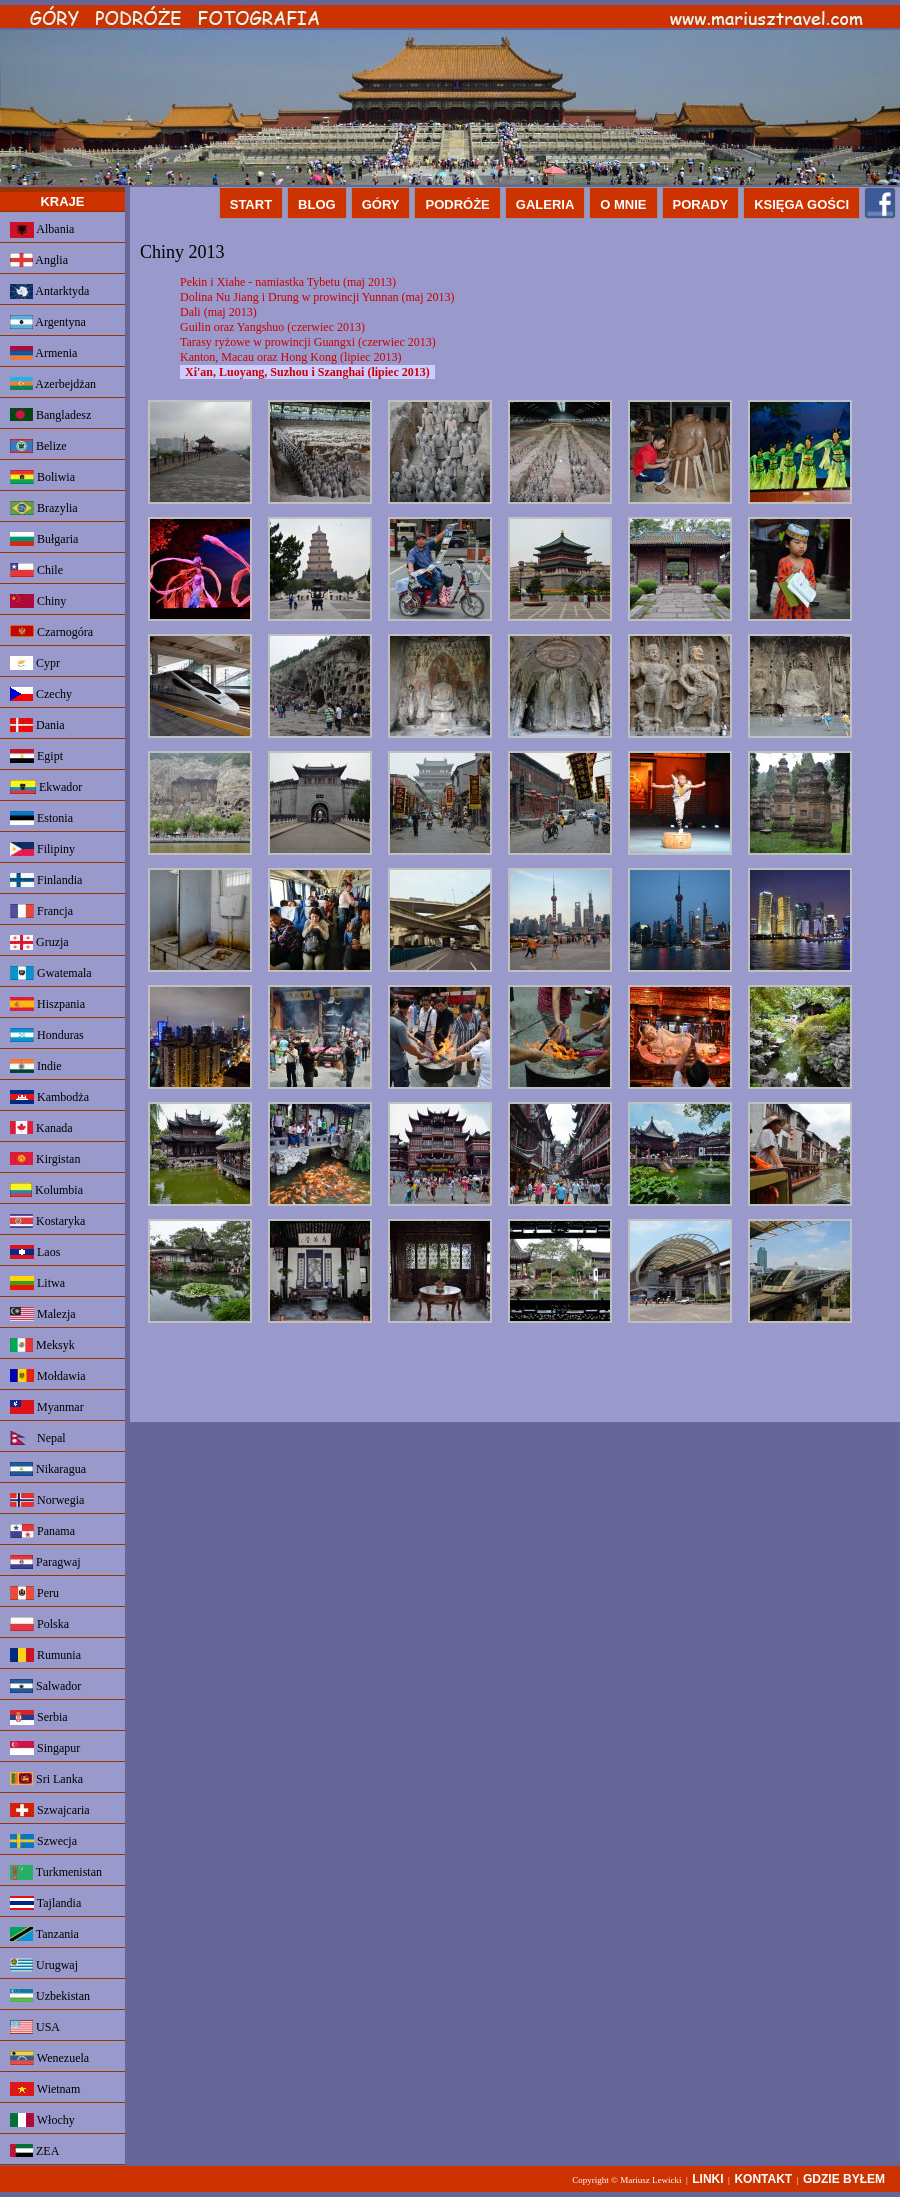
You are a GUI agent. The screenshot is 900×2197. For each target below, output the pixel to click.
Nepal (38, 1438)
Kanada (41, 1128)
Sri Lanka (46, 1779)
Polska (39, 1624)
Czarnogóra (51, 632)
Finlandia (46, 880)
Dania (37, 725)
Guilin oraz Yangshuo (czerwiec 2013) (272, 327)
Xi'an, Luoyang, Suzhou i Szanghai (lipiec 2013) (307, 372)
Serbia (39, 1717)
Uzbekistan (50, 1996)
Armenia (43, 353)
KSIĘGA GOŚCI (801, 204)
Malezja (43, 1314)
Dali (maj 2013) (218, 312)
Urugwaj (44, 1965)
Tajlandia (45, 1903)
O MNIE (623, 204)
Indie (36, 1066)
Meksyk (42, 1345)
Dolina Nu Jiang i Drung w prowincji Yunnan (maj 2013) (317, 297)
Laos (35, 1252)
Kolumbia (46, 1190)
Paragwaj (45, 1562)
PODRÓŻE (457, 204)
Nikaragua (48, 1469)
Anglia (39, 260)
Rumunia (45, 1655)
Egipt (36, 756)
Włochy (42, 2120)
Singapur (45, 1748)
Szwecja (43, 1841)
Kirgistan (45, 1159)
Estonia (41, 818)
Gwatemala (51, 973)
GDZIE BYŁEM (844, 2179)
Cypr (35, 663)
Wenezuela (49, 2058)
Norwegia (47, 1500)
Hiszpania (47, 1004)
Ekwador (46, 787)
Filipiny (42, 849)
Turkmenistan (56, 1872)
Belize (38, 446)
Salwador (45, 1686)
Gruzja (39, 942)
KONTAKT (763, 2179)
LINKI (707, 2179)
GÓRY (381, 204)
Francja (41, 911)
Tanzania (44, 1934)
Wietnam (45, 2089)
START (251, 204)
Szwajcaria (50, 1810)
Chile (36, 570)
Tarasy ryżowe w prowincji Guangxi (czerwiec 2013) (308, 342)
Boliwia (42, 477)
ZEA (34, 2151)
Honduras (47, 1035)
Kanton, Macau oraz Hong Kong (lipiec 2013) (291, 357)
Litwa (37, 1283)
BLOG (317, 204)
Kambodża (49, 1097)
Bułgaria (44, 539)
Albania (42, 230)
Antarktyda (49, 291)
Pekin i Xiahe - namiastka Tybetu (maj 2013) (288, 282)
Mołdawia (48, 1376)
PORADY (701, 204)
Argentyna (48, 322)
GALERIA (545, 204)
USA (35, 2027)
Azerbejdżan (53, 384)
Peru (34, 1593)
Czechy (41, 694)
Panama (42, 1531)
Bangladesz (50, 415)
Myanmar (47, 1407)
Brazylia (44, 508)
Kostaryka (47, 1221)
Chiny (38, 601)
